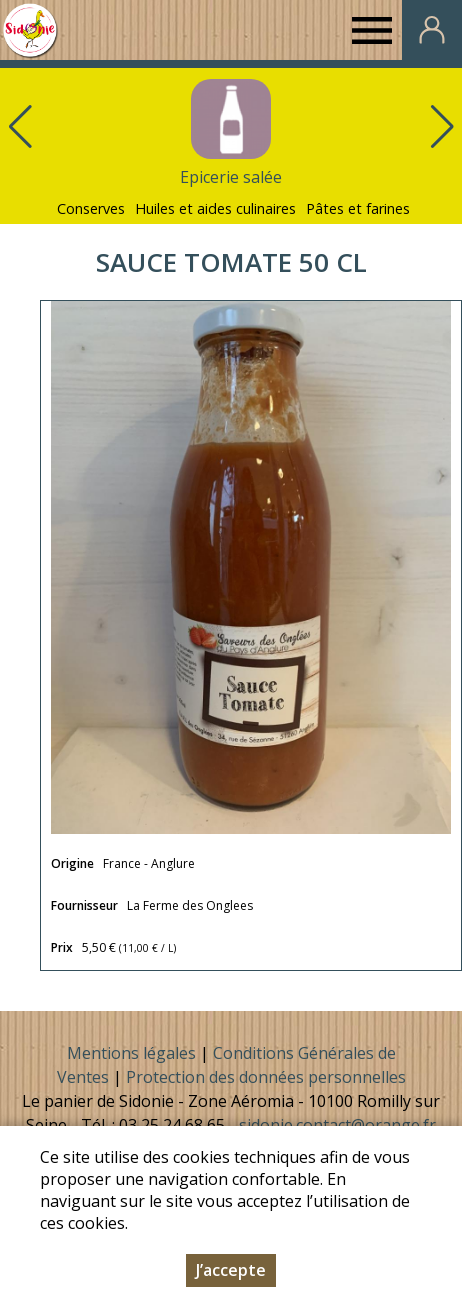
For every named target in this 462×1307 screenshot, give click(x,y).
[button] (442, 127)
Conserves (91, 208)
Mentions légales (131, 1053)
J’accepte (231, 1270)
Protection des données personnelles (266, 1077)
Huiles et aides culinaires (215, 208)
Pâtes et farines (358, 208)
